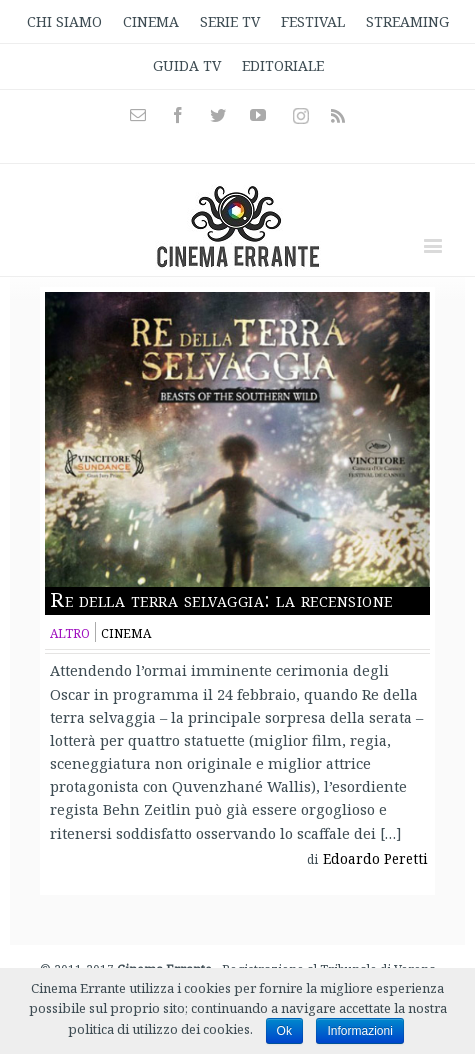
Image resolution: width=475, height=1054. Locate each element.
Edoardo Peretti (375, 859)
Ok (284, 1031)
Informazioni (359, 1031)
